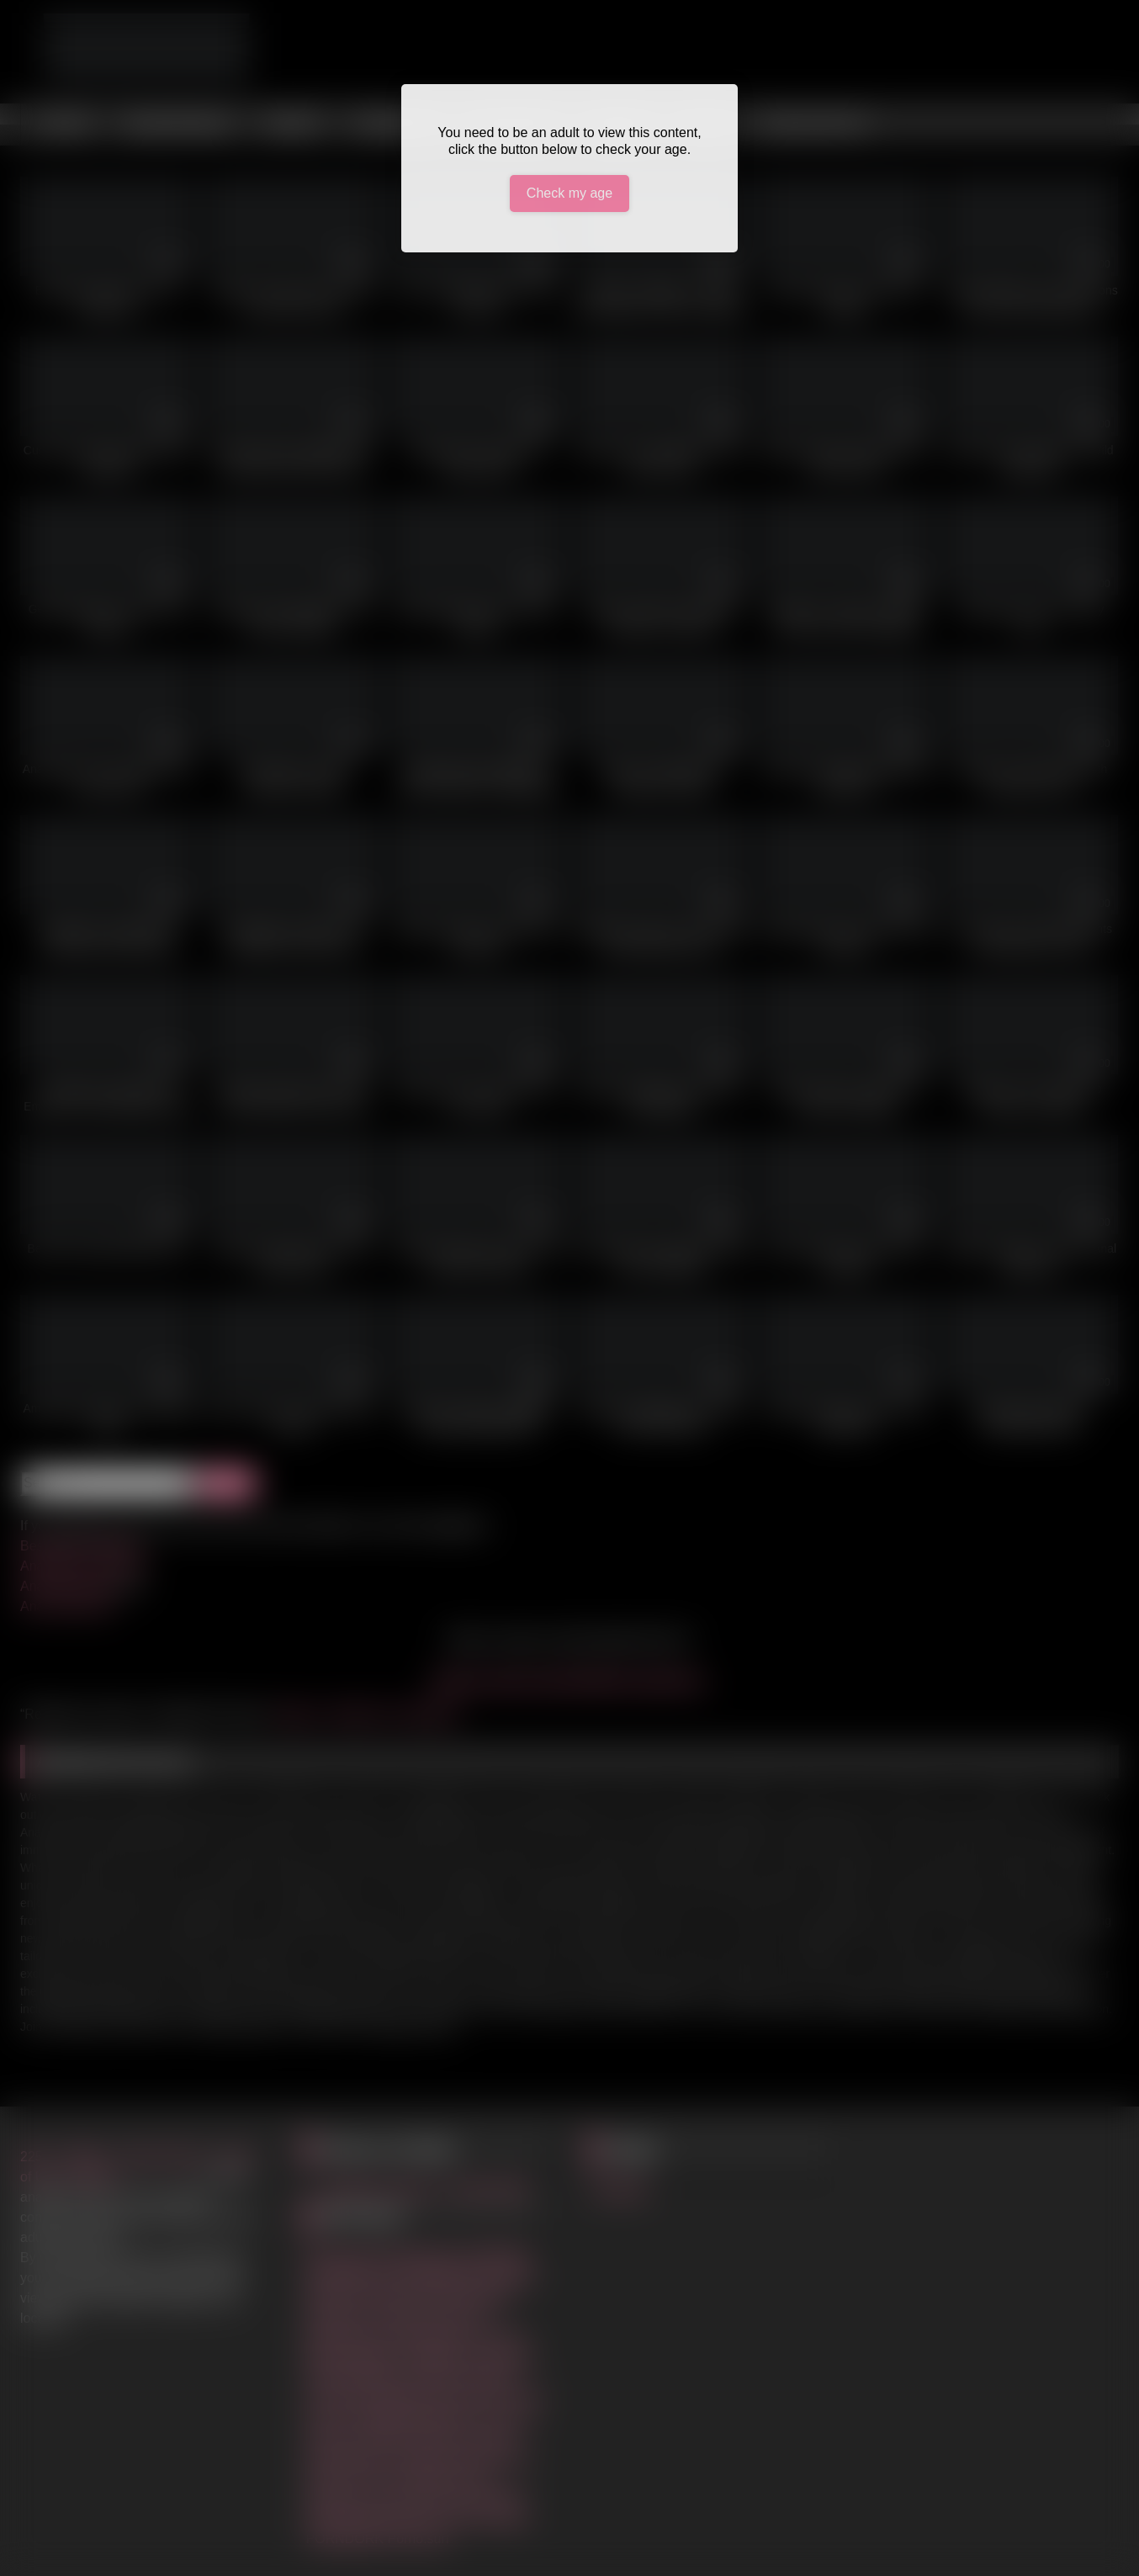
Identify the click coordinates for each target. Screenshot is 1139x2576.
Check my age (569, 193)
